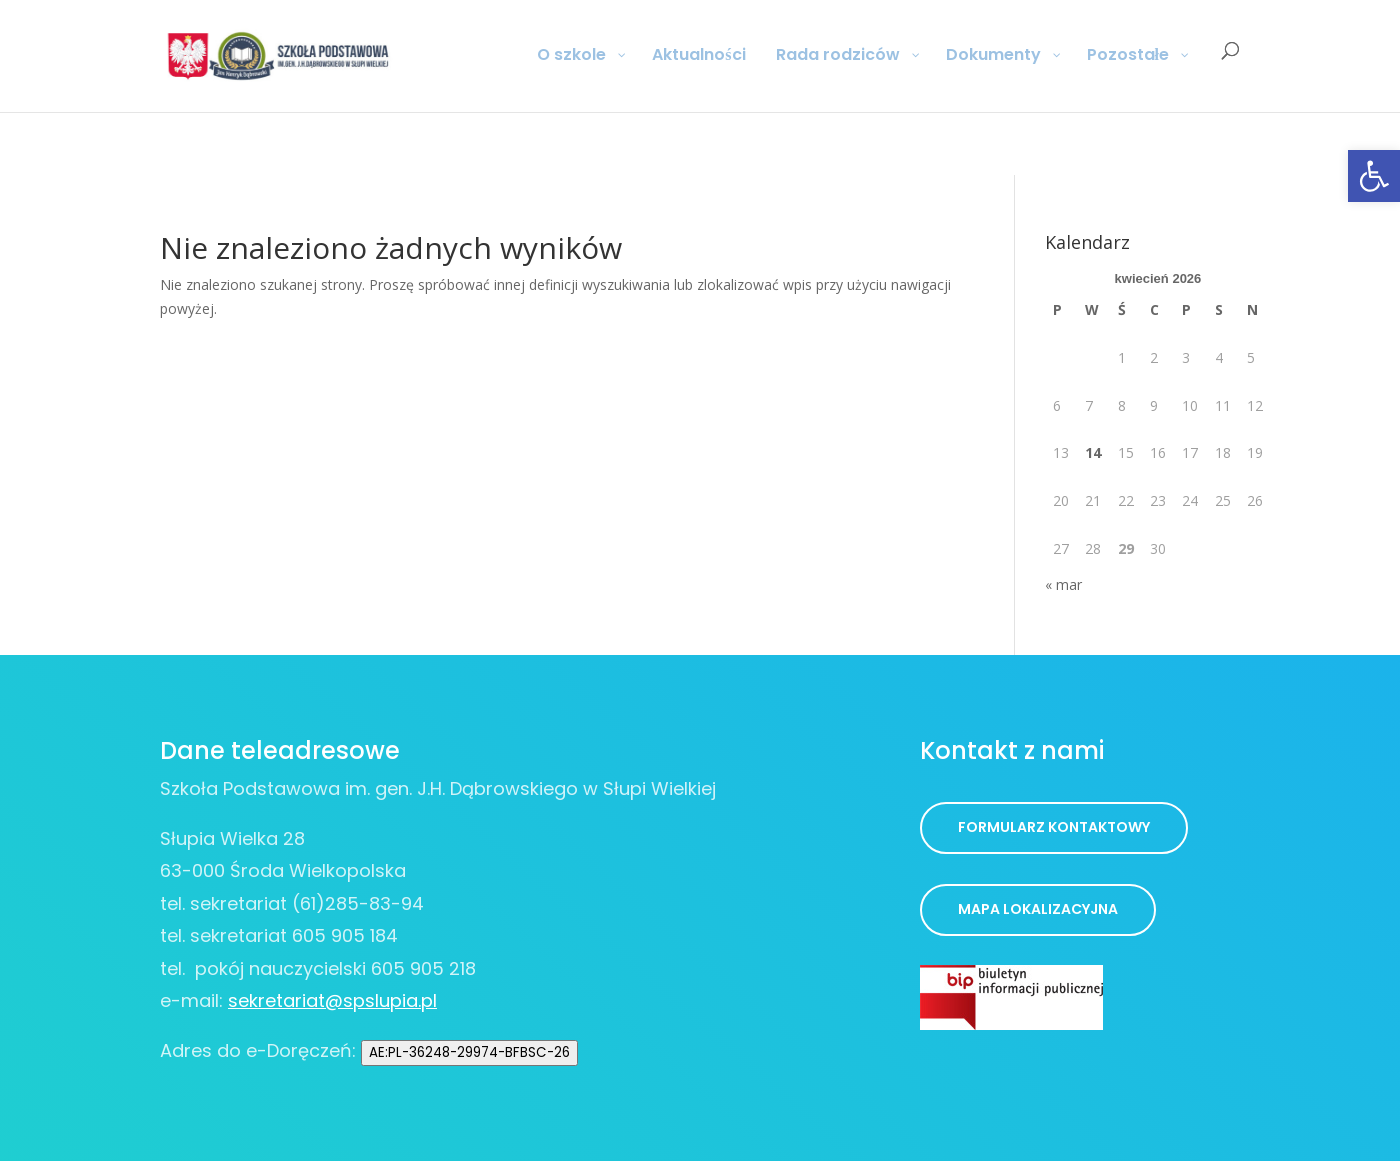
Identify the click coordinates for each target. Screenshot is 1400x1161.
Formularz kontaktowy (1054, 827)
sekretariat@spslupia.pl (332, 1000)
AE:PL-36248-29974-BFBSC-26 (469, 1052)
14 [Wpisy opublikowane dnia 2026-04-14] (1093, 452)
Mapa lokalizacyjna (1038, 909)
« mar (1063, 584)
